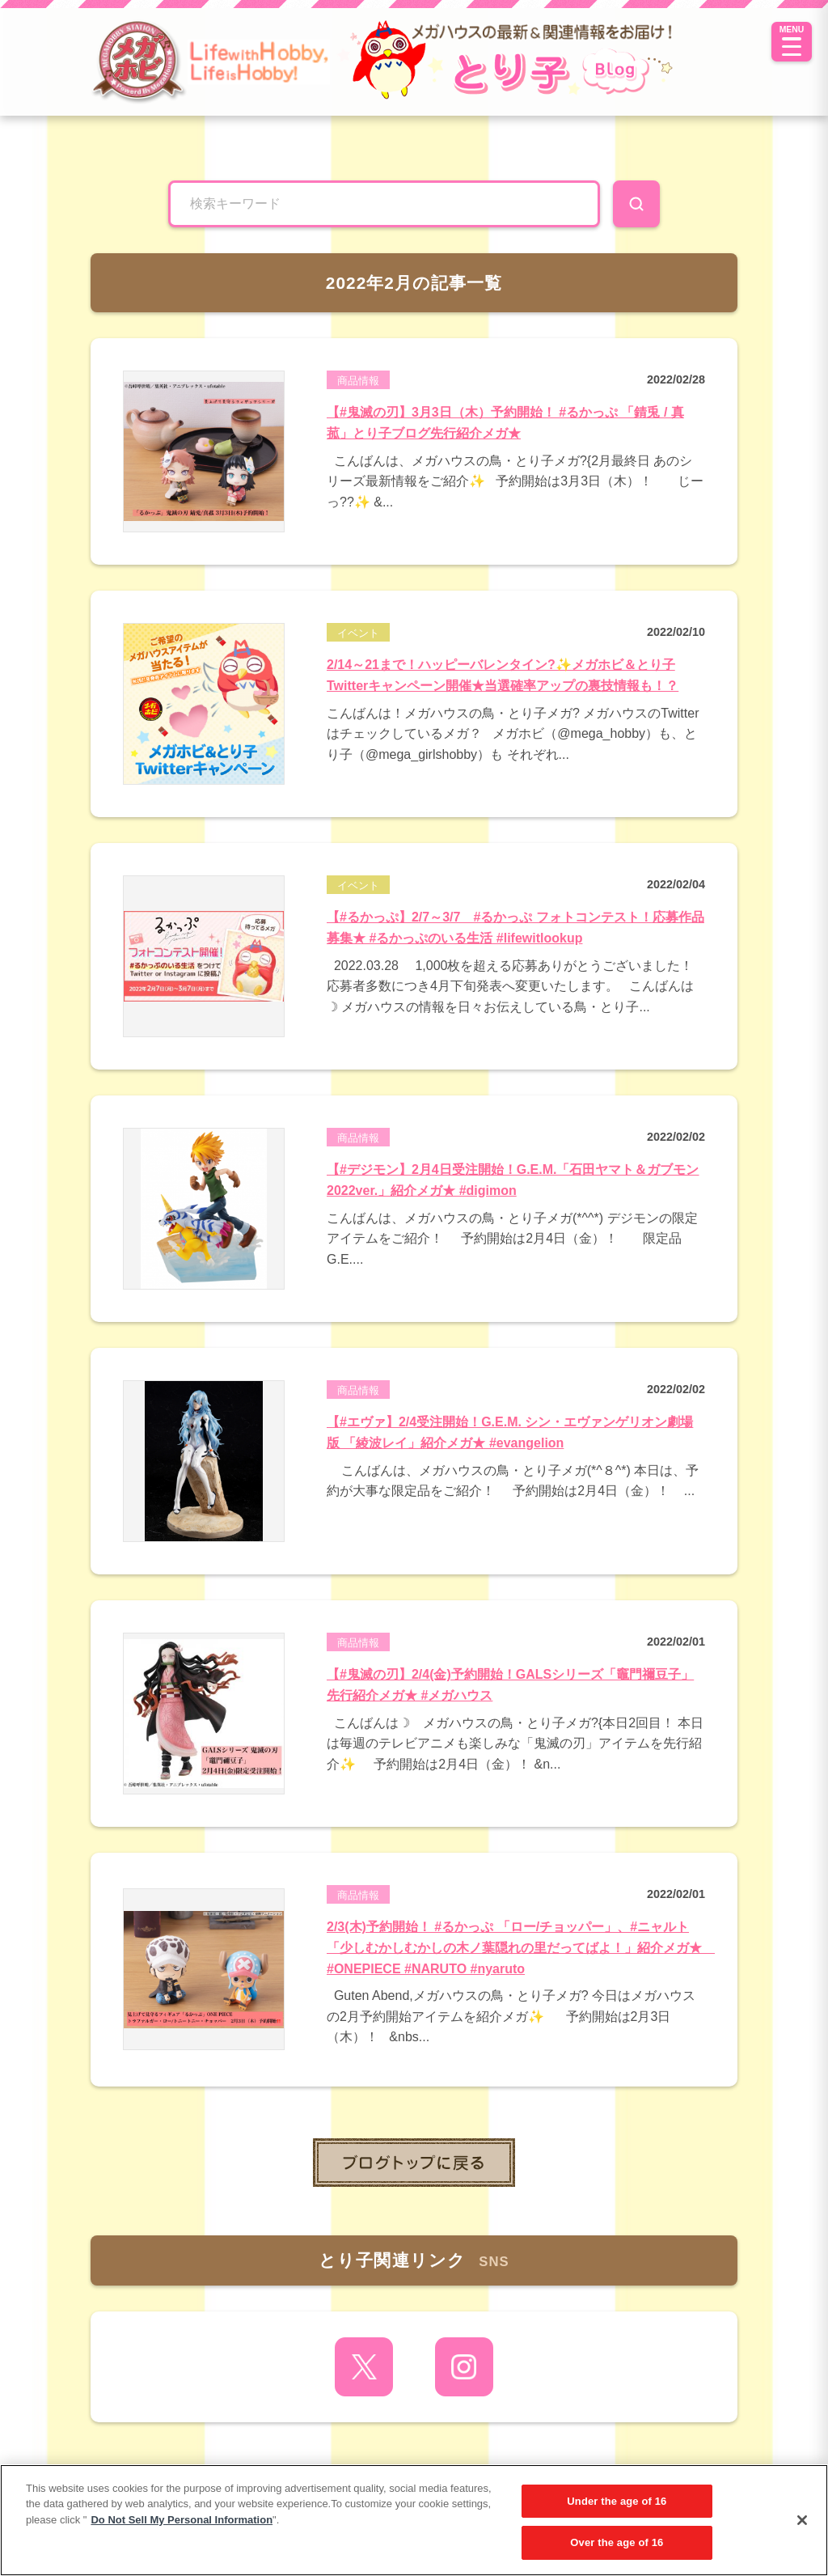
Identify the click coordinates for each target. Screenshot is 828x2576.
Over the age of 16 (616, 2542)
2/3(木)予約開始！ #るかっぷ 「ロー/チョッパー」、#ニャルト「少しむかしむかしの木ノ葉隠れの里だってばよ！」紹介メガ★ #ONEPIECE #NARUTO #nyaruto (521, 1947)
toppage (414, 2162)
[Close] (802, 2520)
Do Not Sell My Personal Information (181, 2520)
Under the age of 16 (616, 2501)
